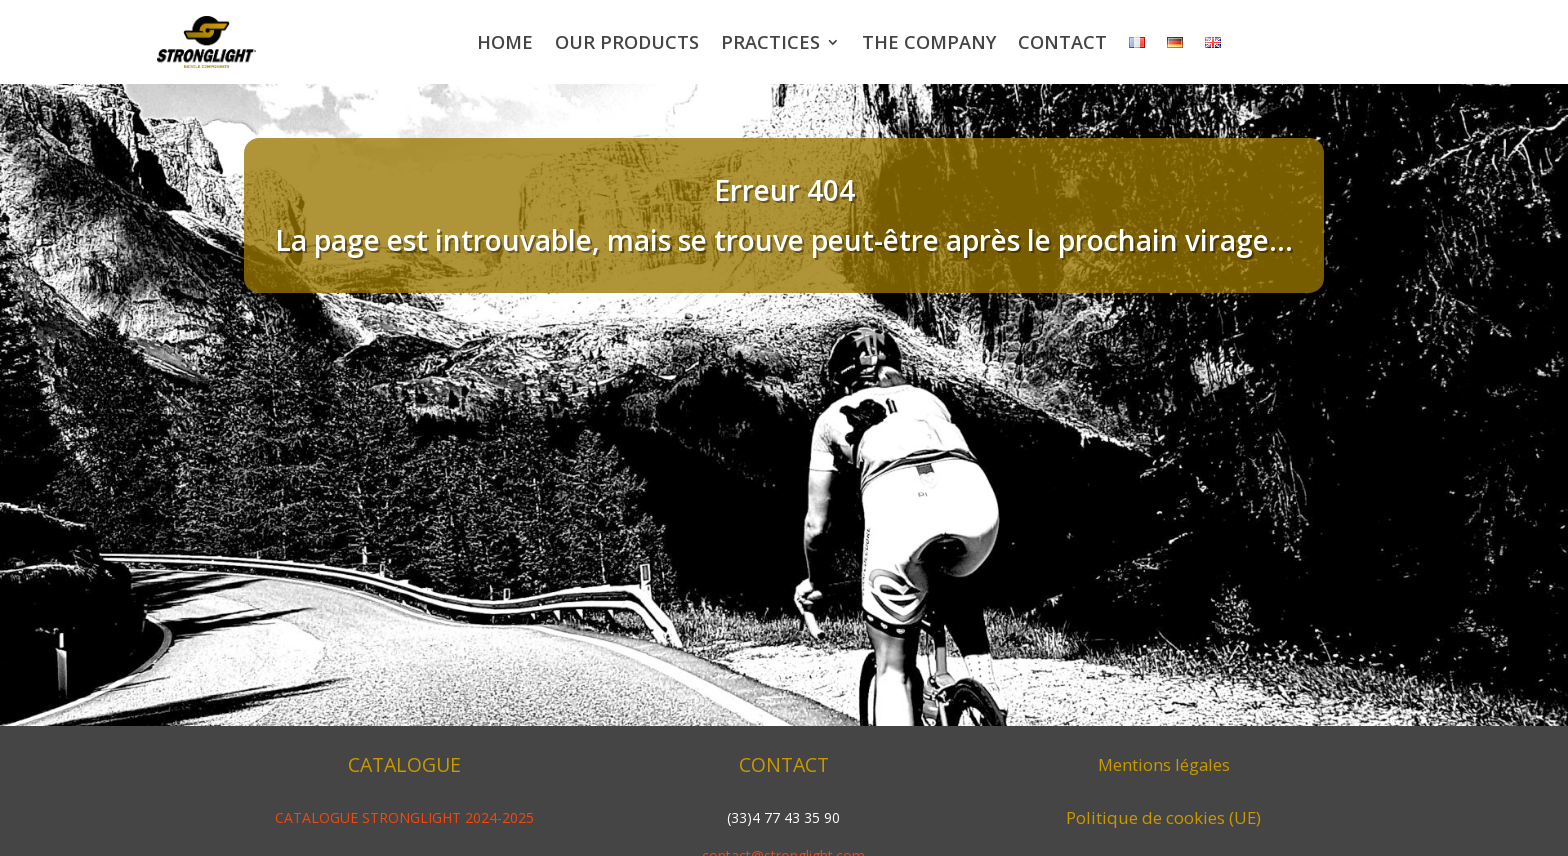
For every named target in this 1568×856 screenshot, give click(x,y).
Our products (627, 42)
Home (505, 42)
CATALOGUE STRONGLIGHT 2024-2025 (404, 817)
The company (929, 42)
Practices (770, 42)
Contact (1062, 42)
